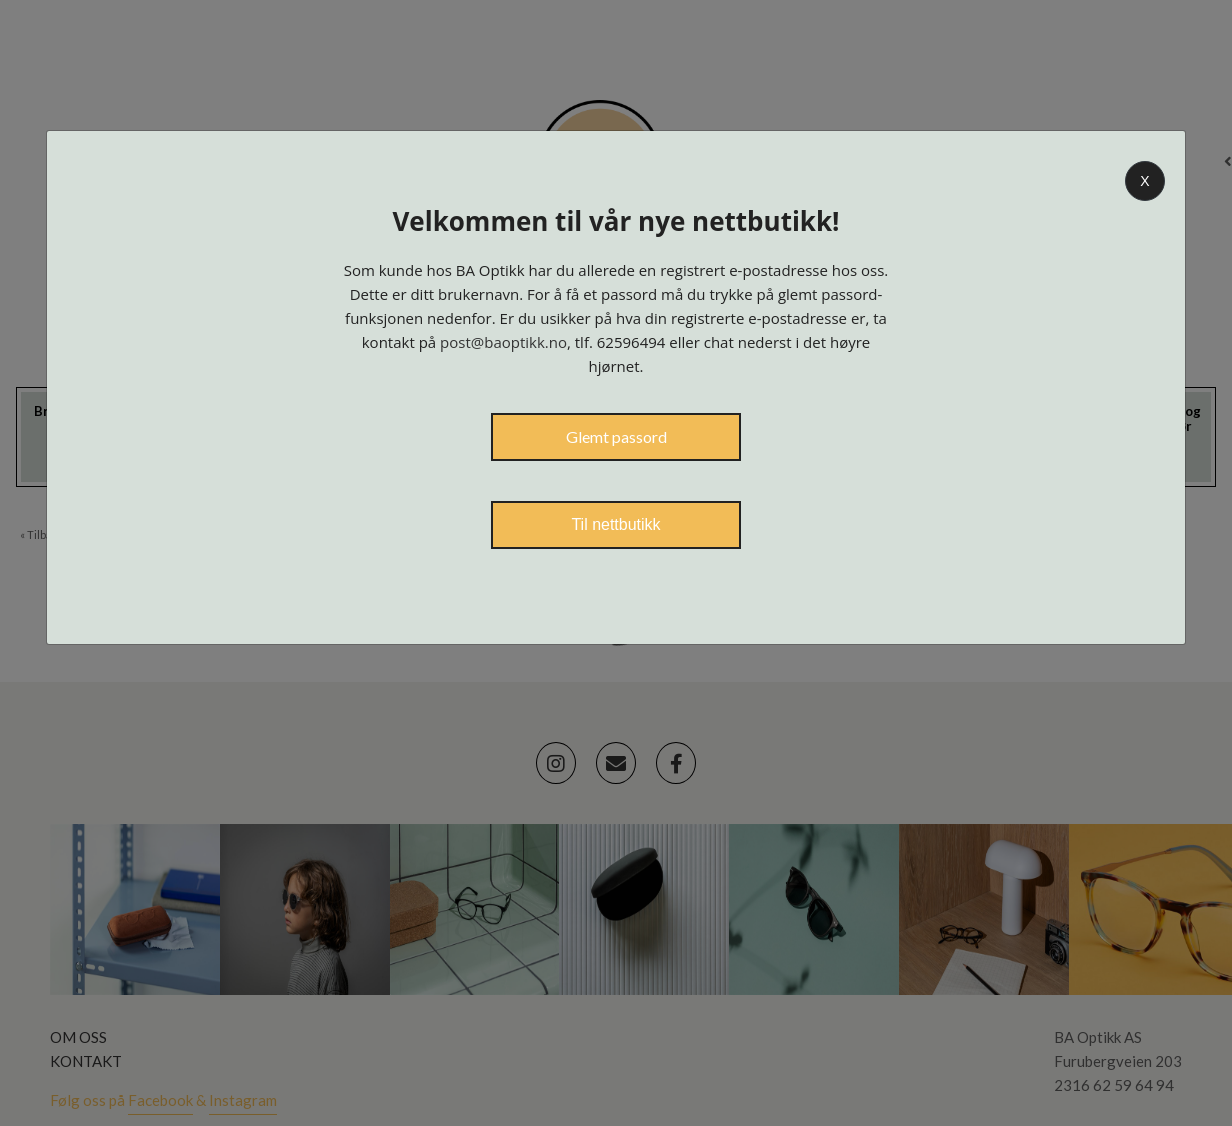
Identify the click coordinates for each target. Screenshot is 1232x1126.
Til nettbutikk (615, 524)
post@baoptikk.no (503, 342)
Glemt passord (616, 436)
